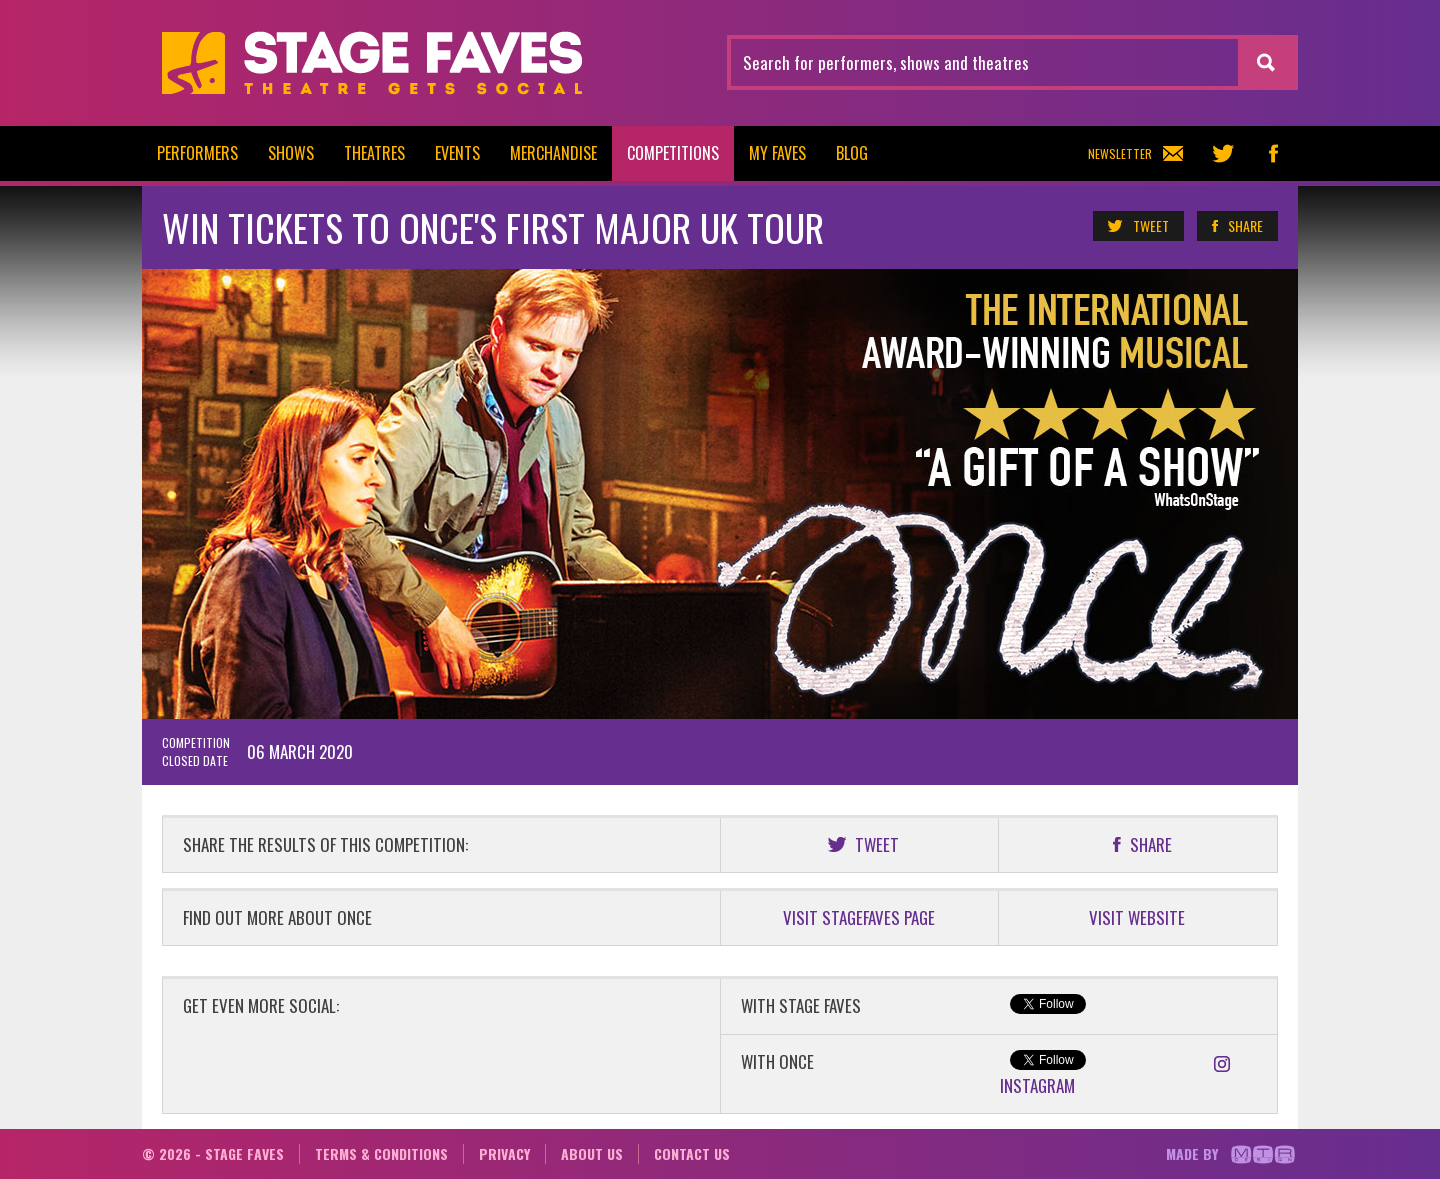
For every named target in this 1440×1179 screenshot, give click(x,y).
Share (1236, 226)
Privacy (504, 1153)
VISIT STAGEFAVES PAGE (859, 917)
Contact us (692, 1153)
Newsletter (1135, 153)
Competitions (673, 153)
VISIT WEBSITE (1137, 917)
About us (592, 1153)
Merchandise (553, 153)
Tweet (1137, 226)
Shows (291, 153)
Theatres (374, 153)
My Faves (777, 153)
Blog (852, 153)
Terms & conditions (381, 1153)
